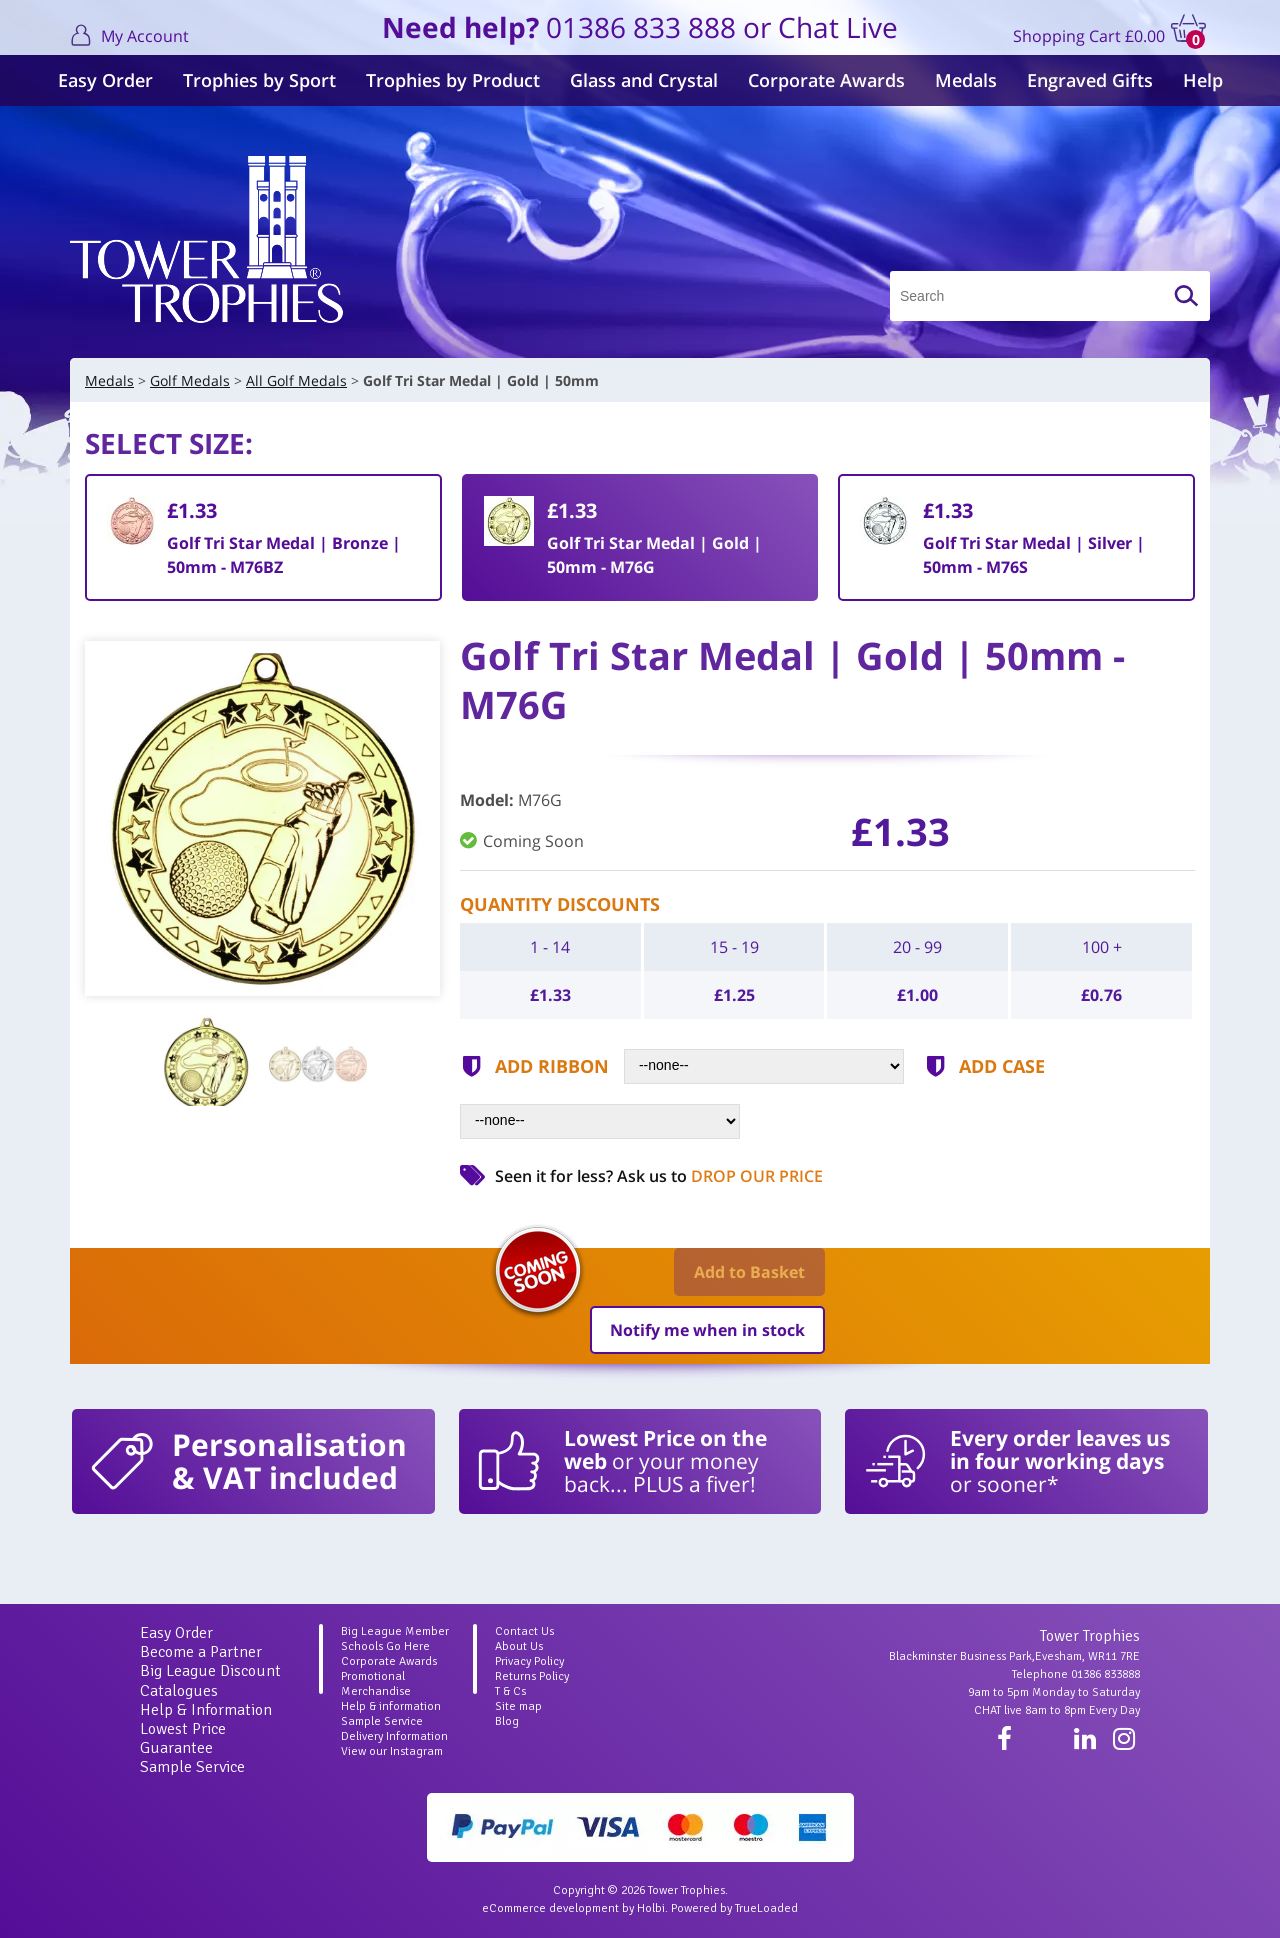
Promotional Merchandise (376, 1684)
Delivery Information (394, 1736)
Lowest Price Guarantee (183, 1738)
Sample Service (192, 1767)
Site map (518, 1706)
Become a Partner (201, 1652)
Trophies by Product (453, 80)
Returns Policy (532, 1676)
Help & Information (206, 1710)
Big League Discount (210, 1671)
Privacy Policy (529, 1661)
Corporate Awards (826, 80)
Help (1203, 80)
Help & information (391, 1706)
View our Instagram (392, 1751)
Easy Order (105, 80)
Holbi (651, 1908)
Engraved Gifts (1090, 80)
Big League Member (395, 1631)
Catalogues (179, 1691)
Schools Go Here (385, 1646)
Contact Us (524, 1631)
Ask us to (720, 1176)
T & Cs (510, 1691)
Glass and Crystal (644, 80)
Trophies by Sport (259, 80)
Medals (966, 80)
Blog (507, 1721)
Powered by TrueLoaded (734, 1908)
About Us (519, 1646)
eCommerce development (550, 1908)
